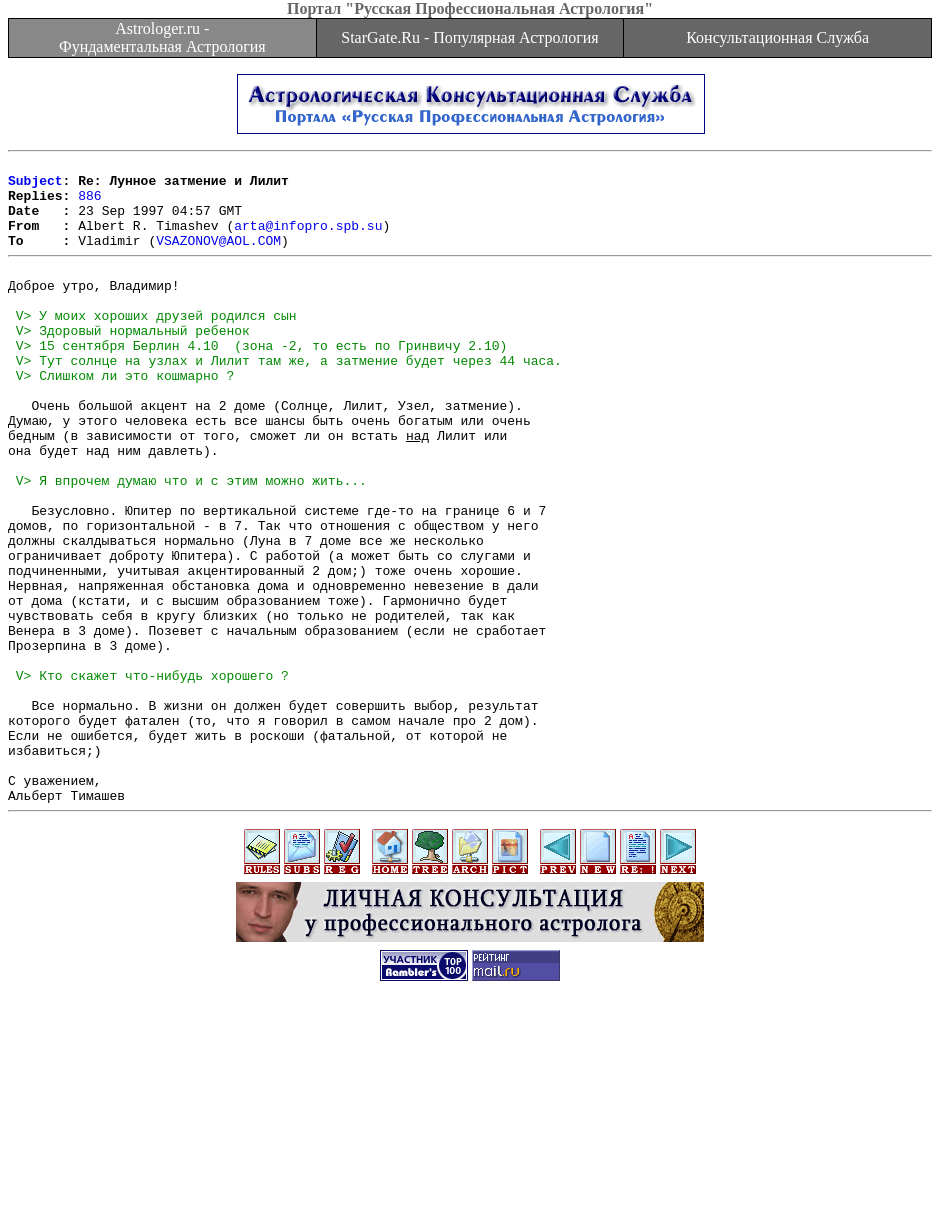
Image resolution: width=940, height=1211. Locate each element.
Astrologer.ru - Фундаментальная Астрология (162, 37)
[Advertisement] (470, 1166)
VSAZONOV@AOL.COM (218, 258)
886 (89, 204)
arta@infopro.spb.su (308, 240)
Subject (35, 186)
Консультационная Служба (777, 37)
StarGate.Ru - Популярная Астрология (469, 37)
